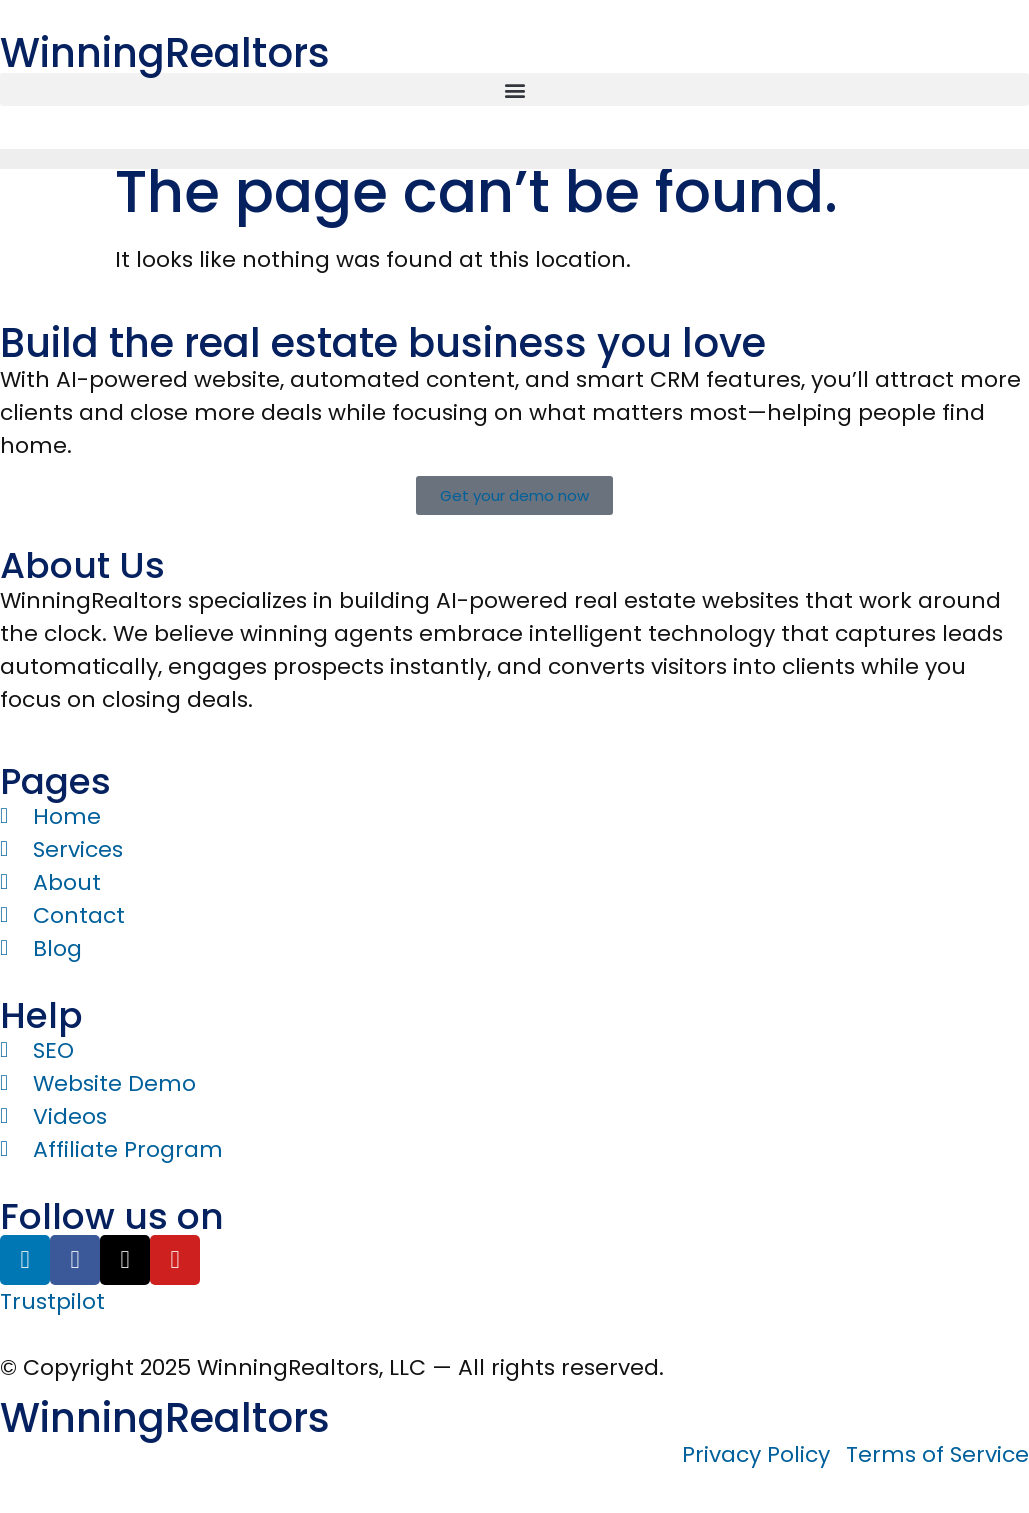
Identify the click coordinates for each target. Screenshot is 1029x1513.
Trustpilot (52, 1301)
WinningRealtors (165, 53)
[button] (514, 89)
